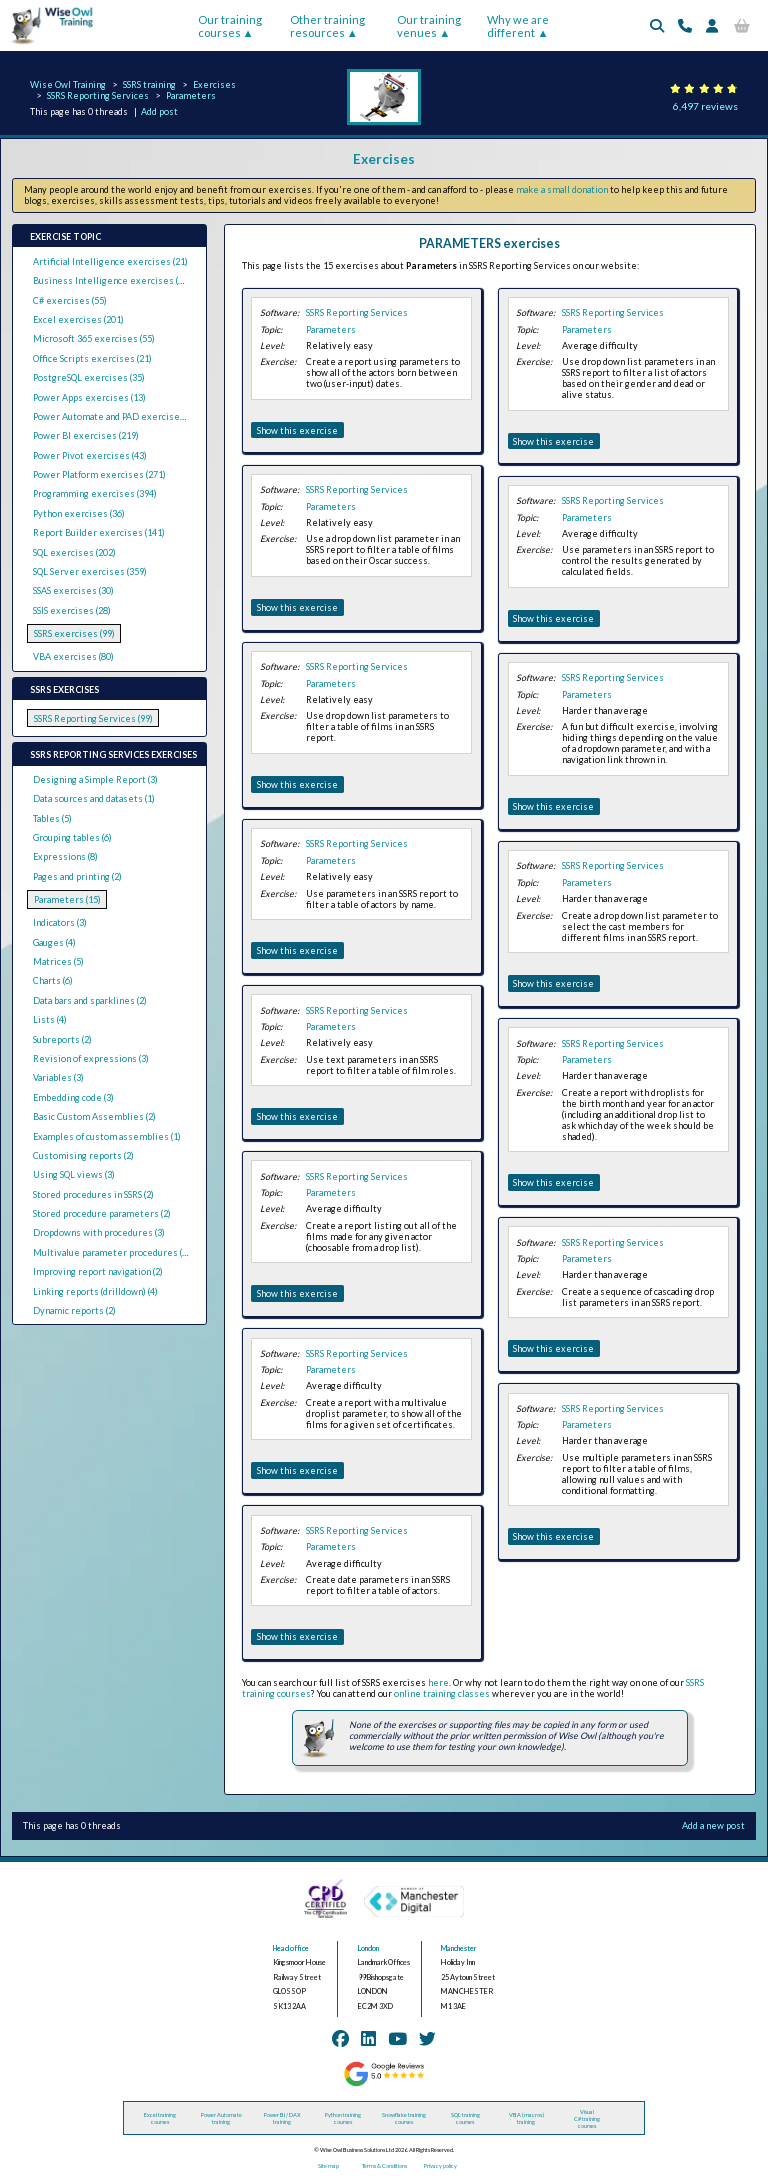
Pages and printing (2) (77, 876)
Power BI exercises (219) (86, 435)
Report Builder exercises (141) (99, 532)
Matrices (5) (58, 961)
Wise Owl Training (68, 84)
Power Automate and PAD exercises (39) (117, 416)
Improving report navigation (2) (98, 1271)
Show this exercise (297, 430)
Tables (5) (52, 818)
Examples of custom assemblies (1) (107, 1136)
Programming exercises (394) (95, 493)
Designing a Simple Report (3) (95, 779)
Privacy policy (440, 2165)
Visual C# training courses (587, 2118)
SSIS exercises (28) (72, 610)
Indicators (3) (60, 922)
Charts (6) (53, 980)
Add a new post (713, 1825)
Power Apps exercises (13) (89, 397)
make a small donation (562, 189)
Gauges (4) (54, 942)
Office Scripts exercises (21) (92, 358)
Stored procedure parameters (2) (102, 1213)
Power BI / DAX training (282, 2118)
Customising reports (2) (83, 1155)
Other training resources (327, 26)
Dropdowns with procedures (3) (99, 1232)
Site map (328, 2165)
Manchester (459, 1948)
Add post (159, 111)
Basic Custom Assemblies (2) (94, 1116)
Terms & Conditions (384, 2165)
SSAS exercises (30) (73, 590)
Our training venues (429, 26)
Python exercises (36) (79, 513)
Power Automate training (221, 2118)
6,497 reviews (705, 106)
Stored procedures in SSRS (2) (93, 1194)
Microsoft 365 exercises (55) (94, 338)
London (368, 1948)
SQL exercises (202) (74, 552)
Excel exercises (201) (78, 319)
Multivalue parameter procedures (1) (111, 1252)
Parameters (191, 95)
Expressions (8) (65, 856)
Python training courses (343, 2118)
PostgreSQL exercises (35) (89, 377)
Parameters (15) (67, 899)
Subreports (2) (62, 1039)
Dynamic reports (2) (74, 1310)
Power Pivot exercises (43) (90, 455)
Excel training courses (160, 2118)
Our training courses (230, 26)
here (438, 1682)
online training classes (442, 1693)
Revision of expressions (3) (91, 1058)
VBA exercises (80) (73, 656)
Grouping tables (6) (72, 837)
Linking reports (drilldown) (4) (95, 1291)
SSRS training (149, 84)
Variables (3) (58, 1077)
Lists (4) (50, 1019)
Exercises (214, 84)
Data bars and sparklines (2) (90, 1000)
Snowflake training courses (404, 2118)
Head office (291, 1948)
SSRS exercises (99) (74, 633)
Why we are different (518, 26)
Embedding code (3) (73, 1097)
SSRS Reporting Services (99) (93, 718)
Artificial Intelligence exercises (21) (110, 261)
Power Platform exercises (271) (99, 474)
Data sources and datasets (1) (94, 798)
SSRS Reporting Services (98, 95)
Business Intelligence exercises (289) (114, 280)
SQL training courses (465, 2118)
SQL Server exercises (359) (90, 571)
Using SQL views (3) (74, 1174)
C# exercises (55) (70, 300)
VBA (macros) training (526, 2118)
